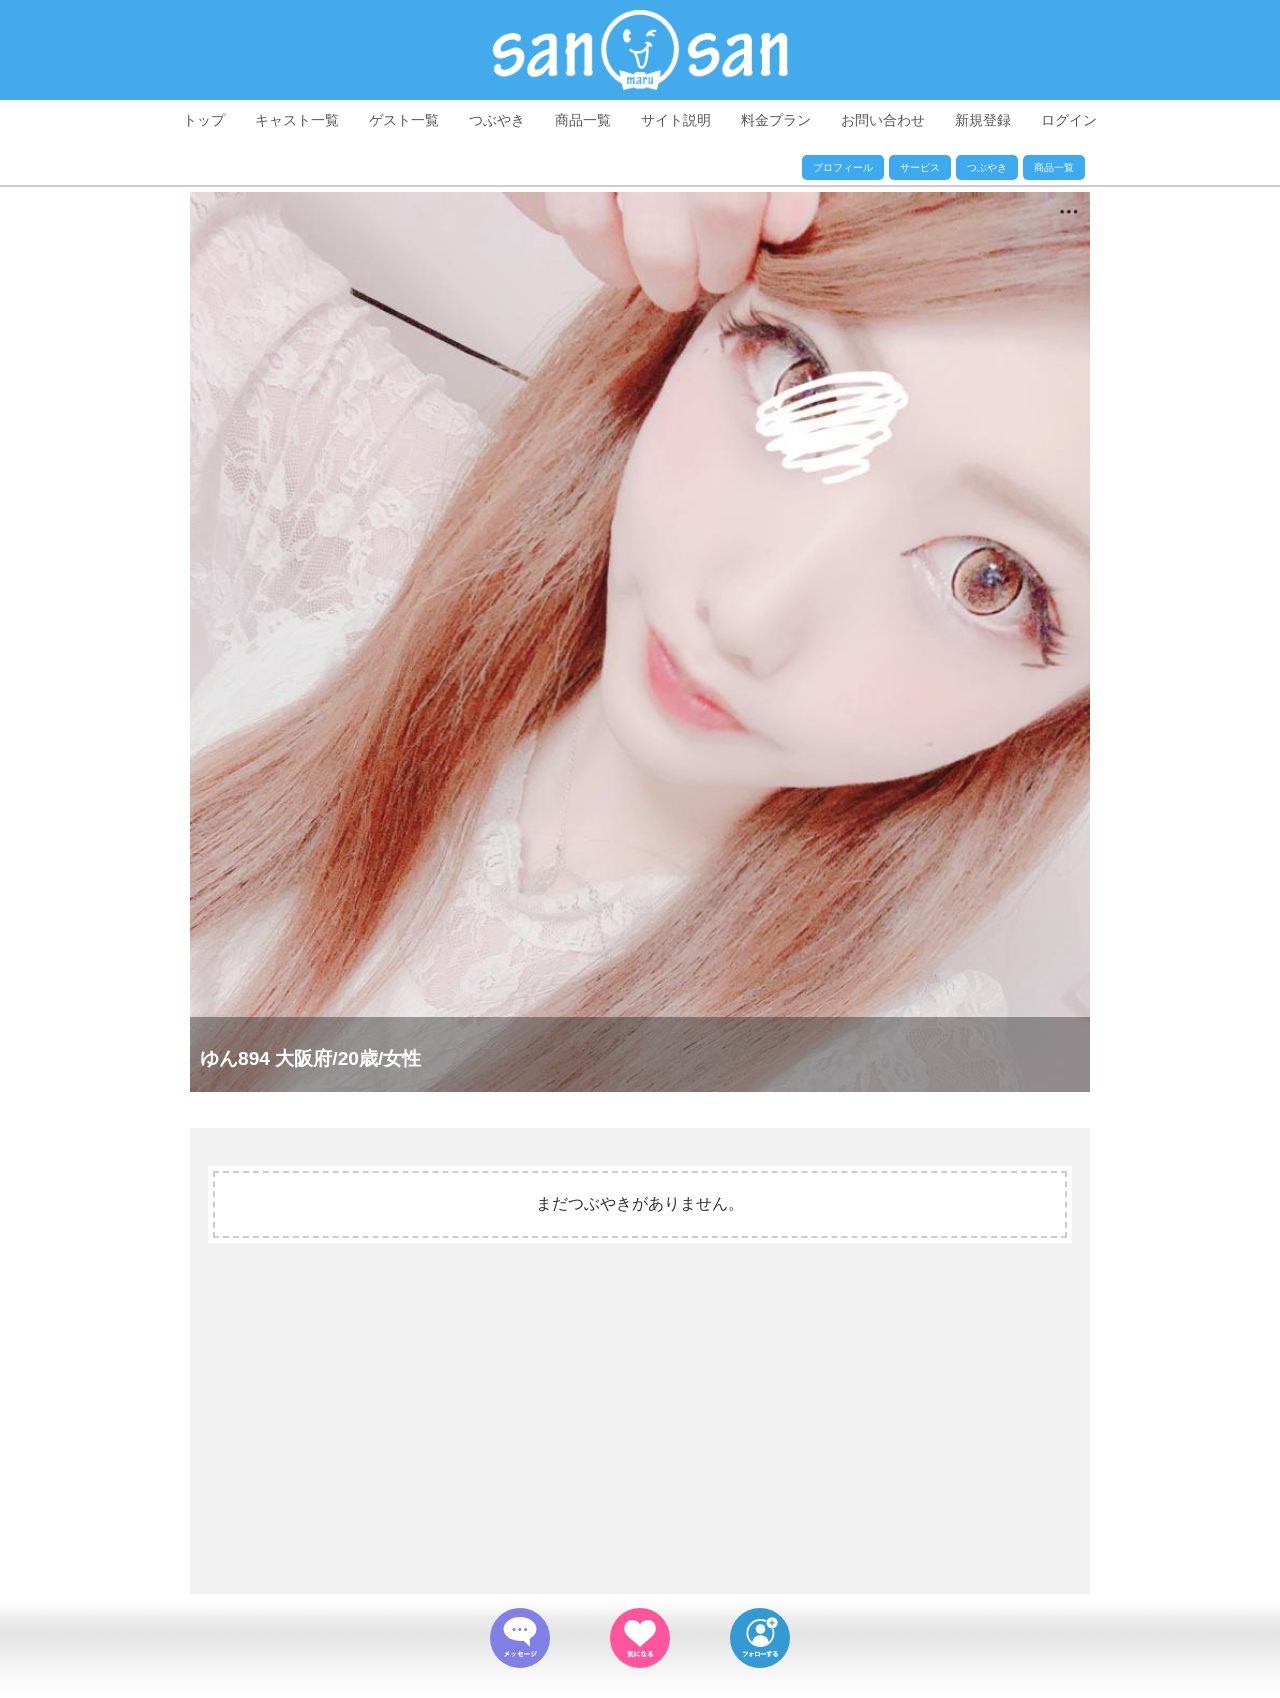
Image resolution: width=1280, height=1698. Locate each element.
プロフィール (843, 167)
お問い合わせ (883, 120)
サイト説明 (676, 120)
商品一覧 (583, 120)
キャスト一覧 (297, 120)
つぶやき (497, 120)
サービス (920, 167)
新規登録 (983, 120)
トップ (204, 120)
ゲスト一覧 (404, 120)
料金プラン (776, 120)
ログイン (1069, 120)
